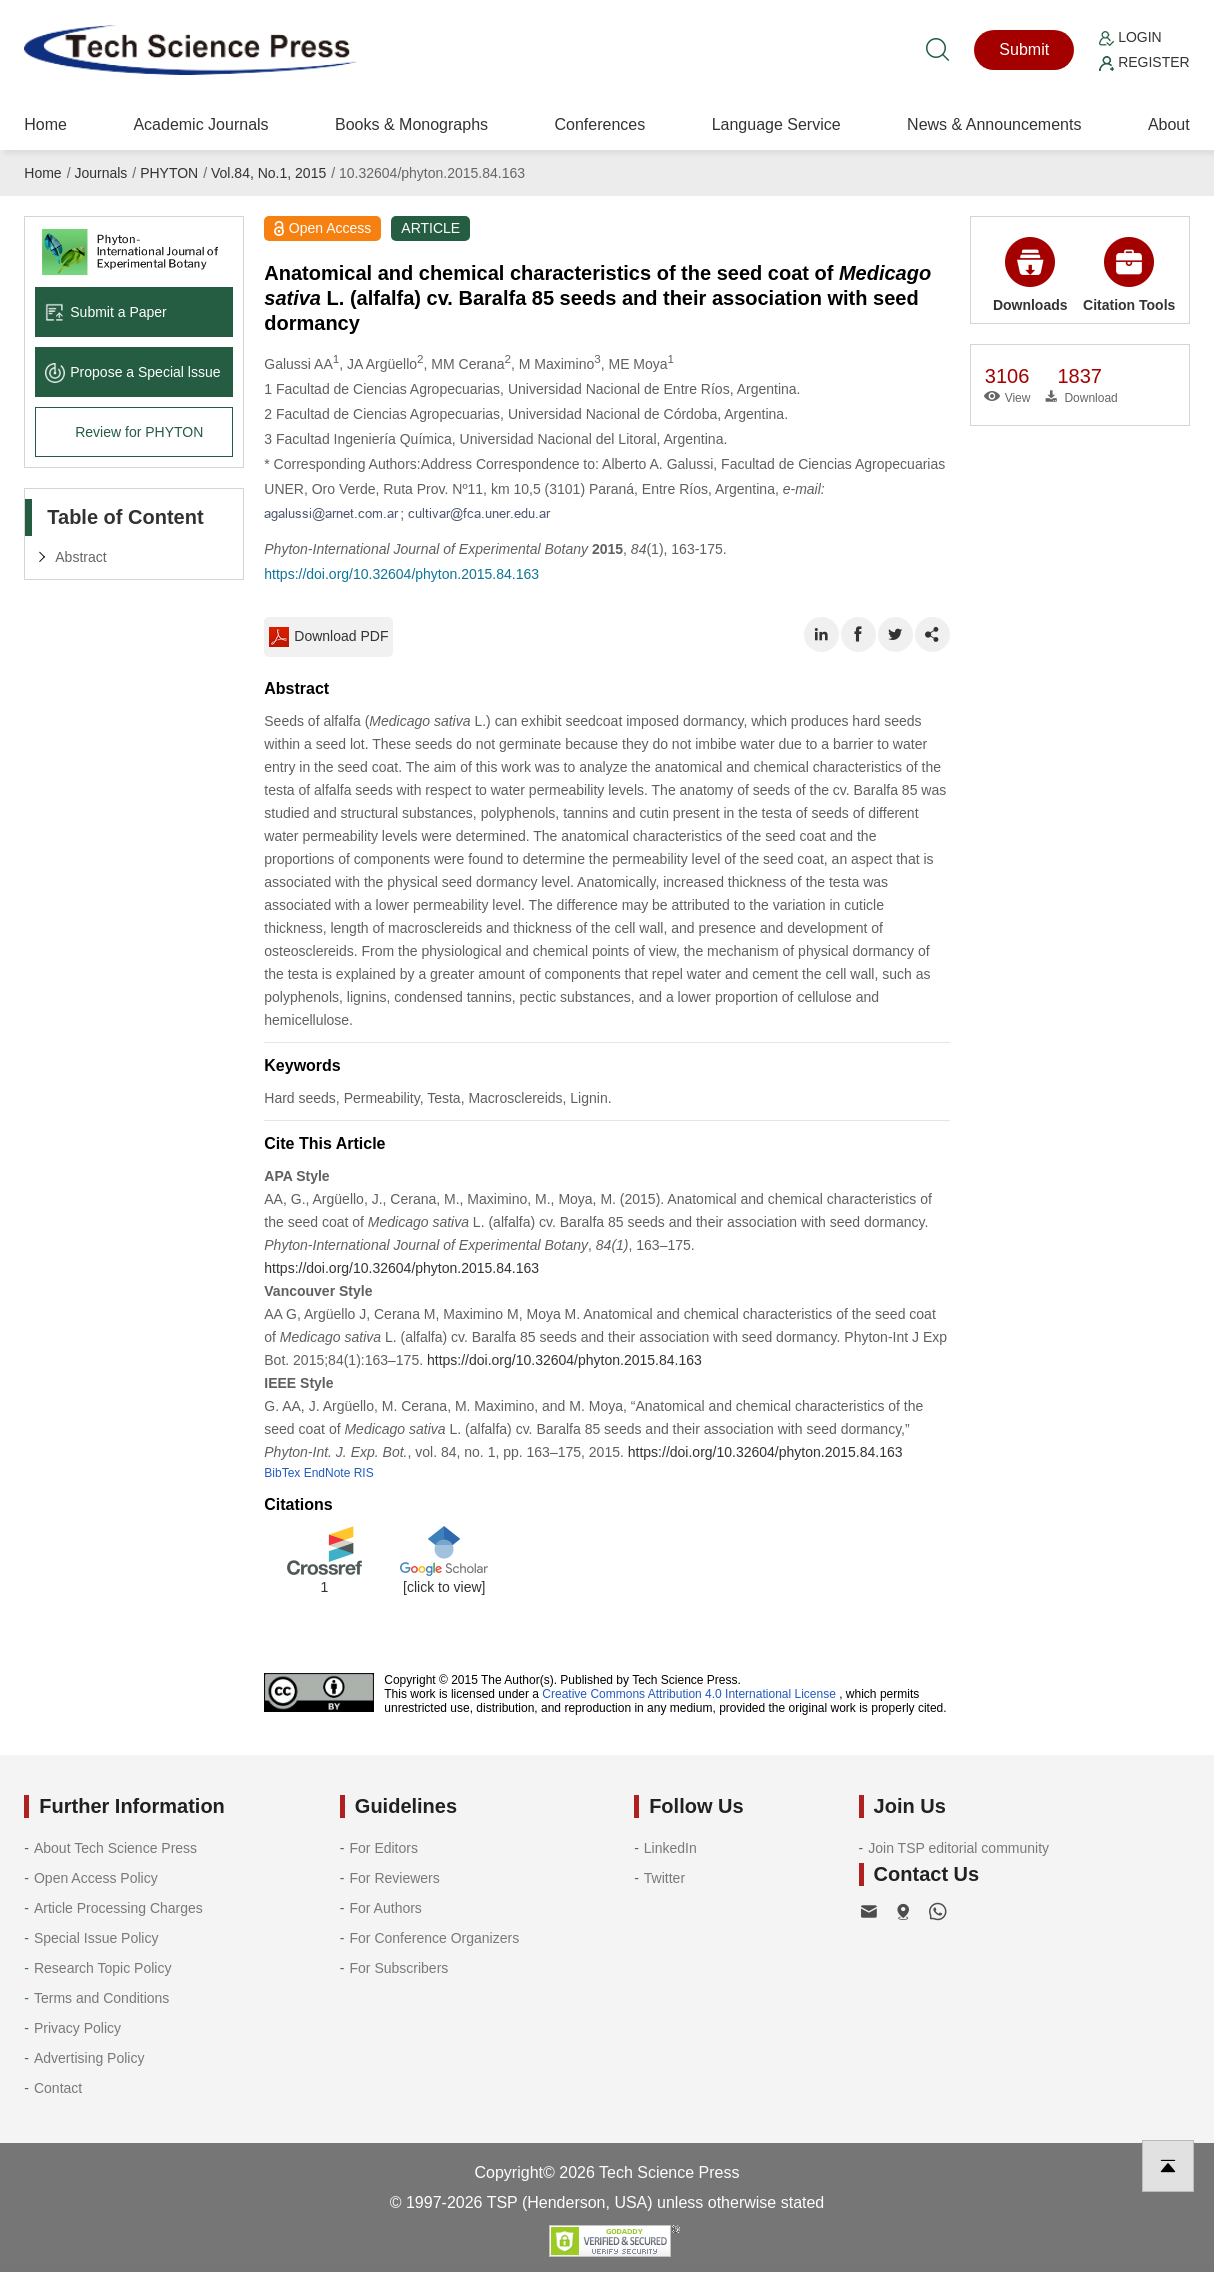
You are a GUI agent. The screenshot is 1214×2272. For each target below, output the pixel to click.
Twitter (664, 1878)
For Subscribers (399, 1968)
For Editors (384, 1848)
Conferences (599, 124)
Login (1130, 37)
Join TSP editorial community (958, 1848)
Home (45, 124)
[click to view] (444, 1587)
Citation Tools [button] (1129, 275)
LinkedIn (670, 1848)
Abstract (80, 557)
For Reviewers (395, 1878)
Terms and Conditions (101, 1998)
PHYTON (169, 173)
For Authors (386, 1908)
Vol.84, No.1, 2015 (268, 173)
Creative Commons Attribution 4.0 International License (689, 1694)
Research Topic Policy (102, 1968)
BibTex (282, 1473)
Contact (58, 2088)
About (1169, 124)
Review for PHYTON (139, 432)
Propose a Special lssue (132, 372)
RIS (364, 1473)
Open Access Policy (96, 1878)
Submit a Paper (106, 312)
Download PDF (328, 637)
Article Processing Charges (118, 1908)
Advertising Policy (89, 2058)
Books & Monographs (411, 124)
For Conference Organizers (435, 1938)
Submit (1024, 49)
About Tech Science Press (115, 1848)
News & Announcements (994, 124)
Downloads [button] (1030, 275)
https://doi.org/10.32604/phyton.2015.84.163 (401, 574)
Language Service (776, 124)
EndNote (327, 1473)
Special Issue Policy (96, 1938)
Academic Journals (200, 124)
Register (1144, 62)
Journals (100, 173)
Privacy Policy (77, 2028)
